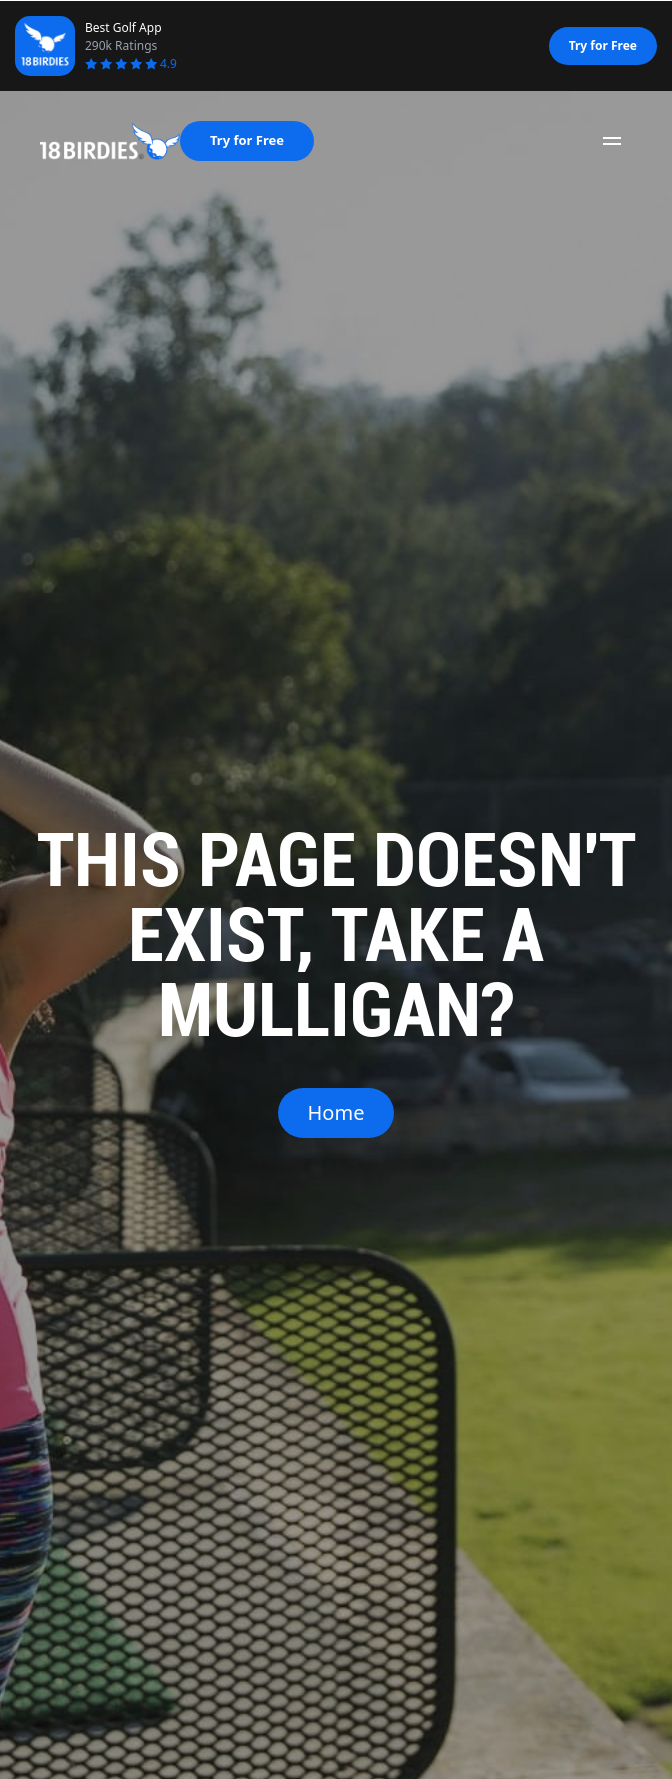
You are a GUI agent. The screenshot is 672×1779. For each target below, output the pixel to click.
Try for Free (603, 45)
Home (336, 1112)
